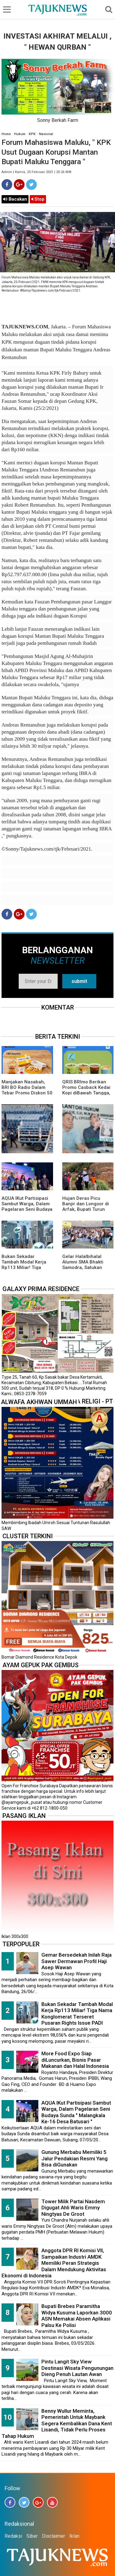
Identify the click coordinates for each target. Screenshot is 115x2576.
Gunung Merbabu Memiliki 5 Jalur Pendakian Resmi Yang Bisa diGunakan (74, 2158)
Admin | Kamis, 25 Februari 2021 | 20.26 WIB (36, 172)
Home (6, 134)
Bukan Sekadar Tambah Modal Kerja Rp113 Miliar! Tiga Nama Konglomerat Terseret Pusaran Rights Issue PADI (77, 2013)
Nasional (46, 134)
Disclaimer (53, 2536)
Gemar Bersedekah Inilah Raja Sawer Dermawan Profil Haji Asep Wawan (76, 1961)
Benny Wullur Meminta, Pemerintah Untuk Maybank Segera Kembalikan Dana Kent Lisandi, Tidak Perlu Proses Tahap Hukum (57, 2423)
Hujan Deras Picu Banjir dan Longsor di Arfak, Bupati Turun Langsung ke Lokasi (85, 1206)
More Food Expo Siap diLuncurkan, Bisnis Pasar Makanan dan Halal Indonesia (75, 2059)
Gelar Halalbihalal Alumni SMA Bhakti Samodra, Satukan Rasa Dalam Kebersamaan (82, 1267)
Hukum (19, 134)
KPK (32, 134)
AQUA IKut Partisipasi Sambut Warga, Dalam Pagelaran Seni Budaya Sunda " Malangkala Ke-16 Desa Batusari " (27, 1209)
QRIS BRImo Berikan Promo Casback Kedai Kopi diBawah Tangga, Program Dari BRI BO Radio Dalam (86, 1093)
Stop (37, 199)
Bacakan (15, 199)
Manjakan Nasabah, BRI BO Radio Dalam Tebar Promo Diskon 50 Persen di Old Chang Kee (27, 1093)
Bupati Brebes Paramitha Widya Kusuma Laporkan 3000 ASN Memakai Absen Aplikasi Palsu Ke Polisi (76, 2315)
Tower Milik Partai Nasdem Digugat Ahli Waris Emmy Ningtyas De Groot (73, 2207)
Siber (32, 2536)
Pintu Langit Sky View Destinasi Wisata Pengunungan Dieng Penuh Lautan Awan (77, 2368)
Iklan (74, 2536)
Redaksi (13, 2536)
